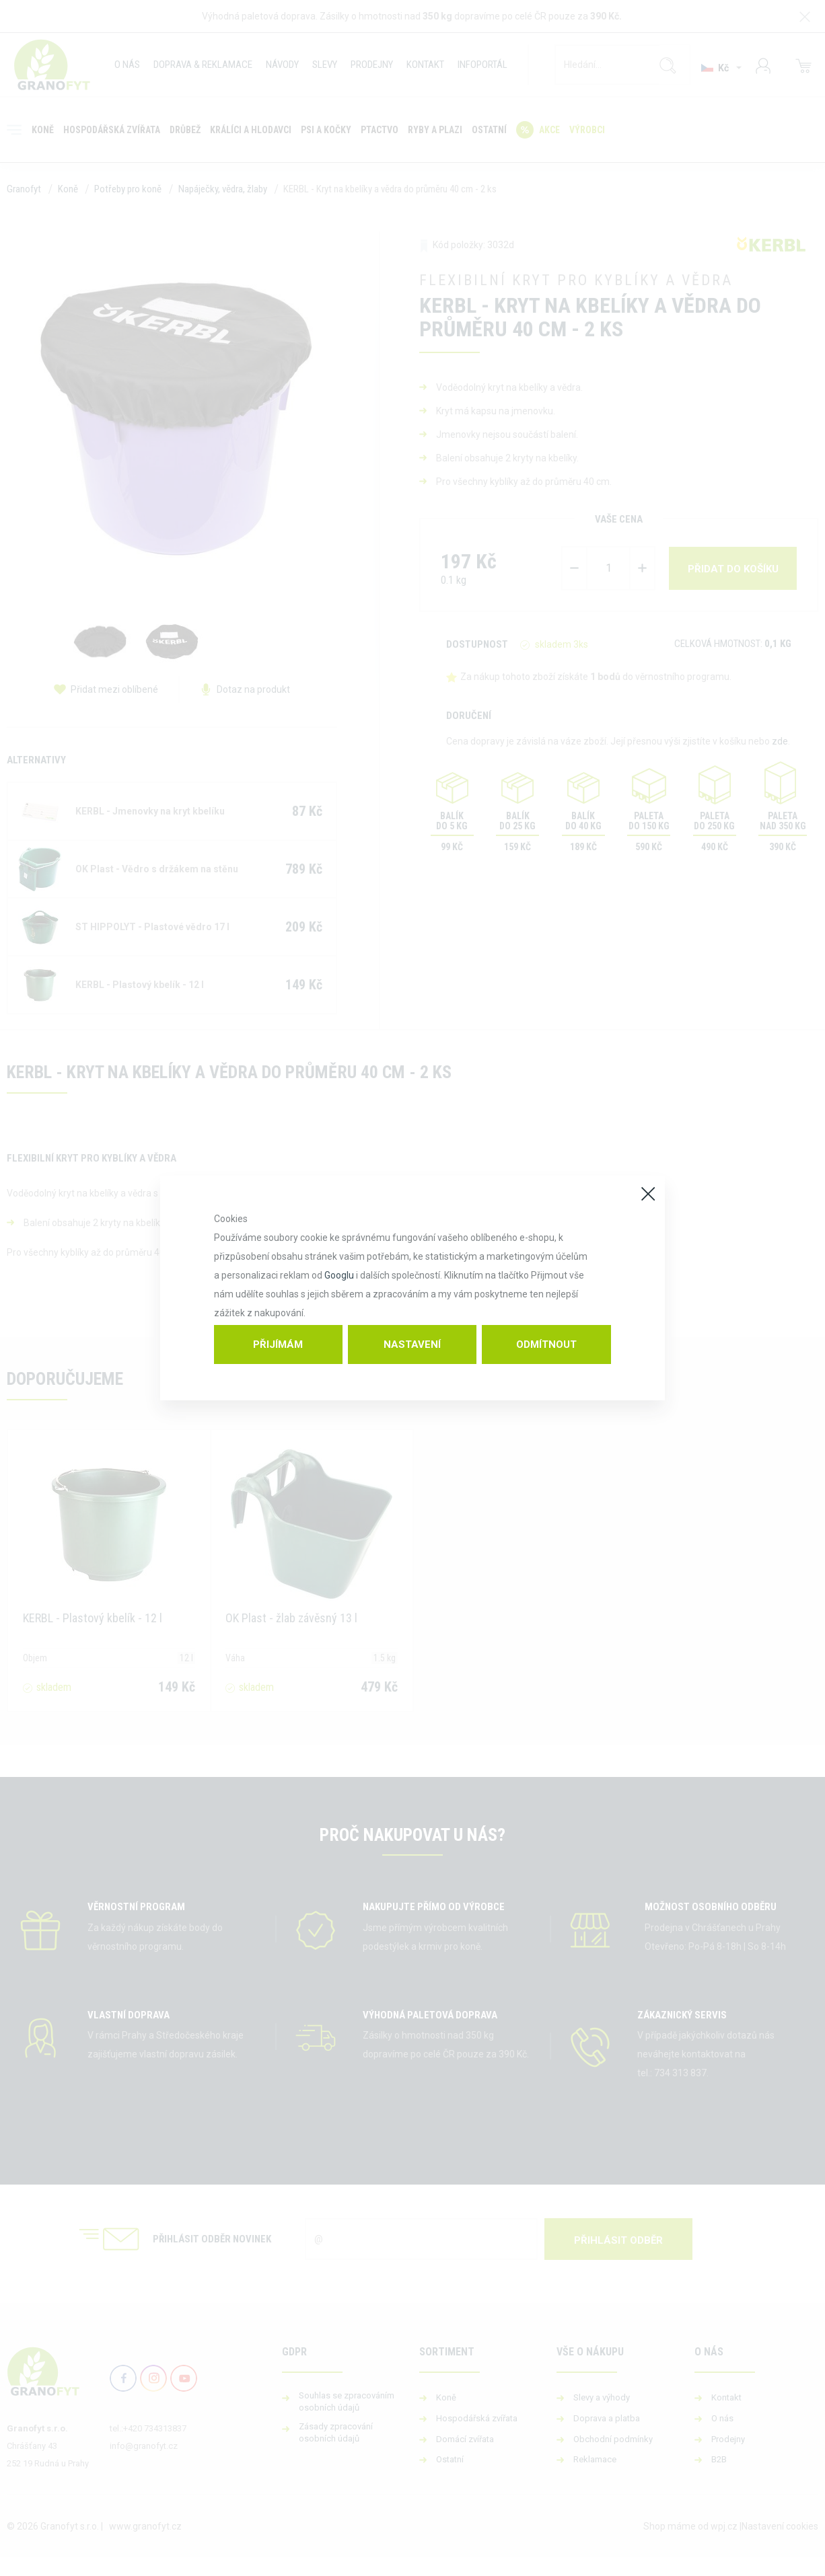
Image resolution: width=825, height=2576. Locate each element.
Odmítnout (546, 1344)
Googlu (339, 1275)
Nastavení (412, 1344)
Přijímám (278, 1344)
